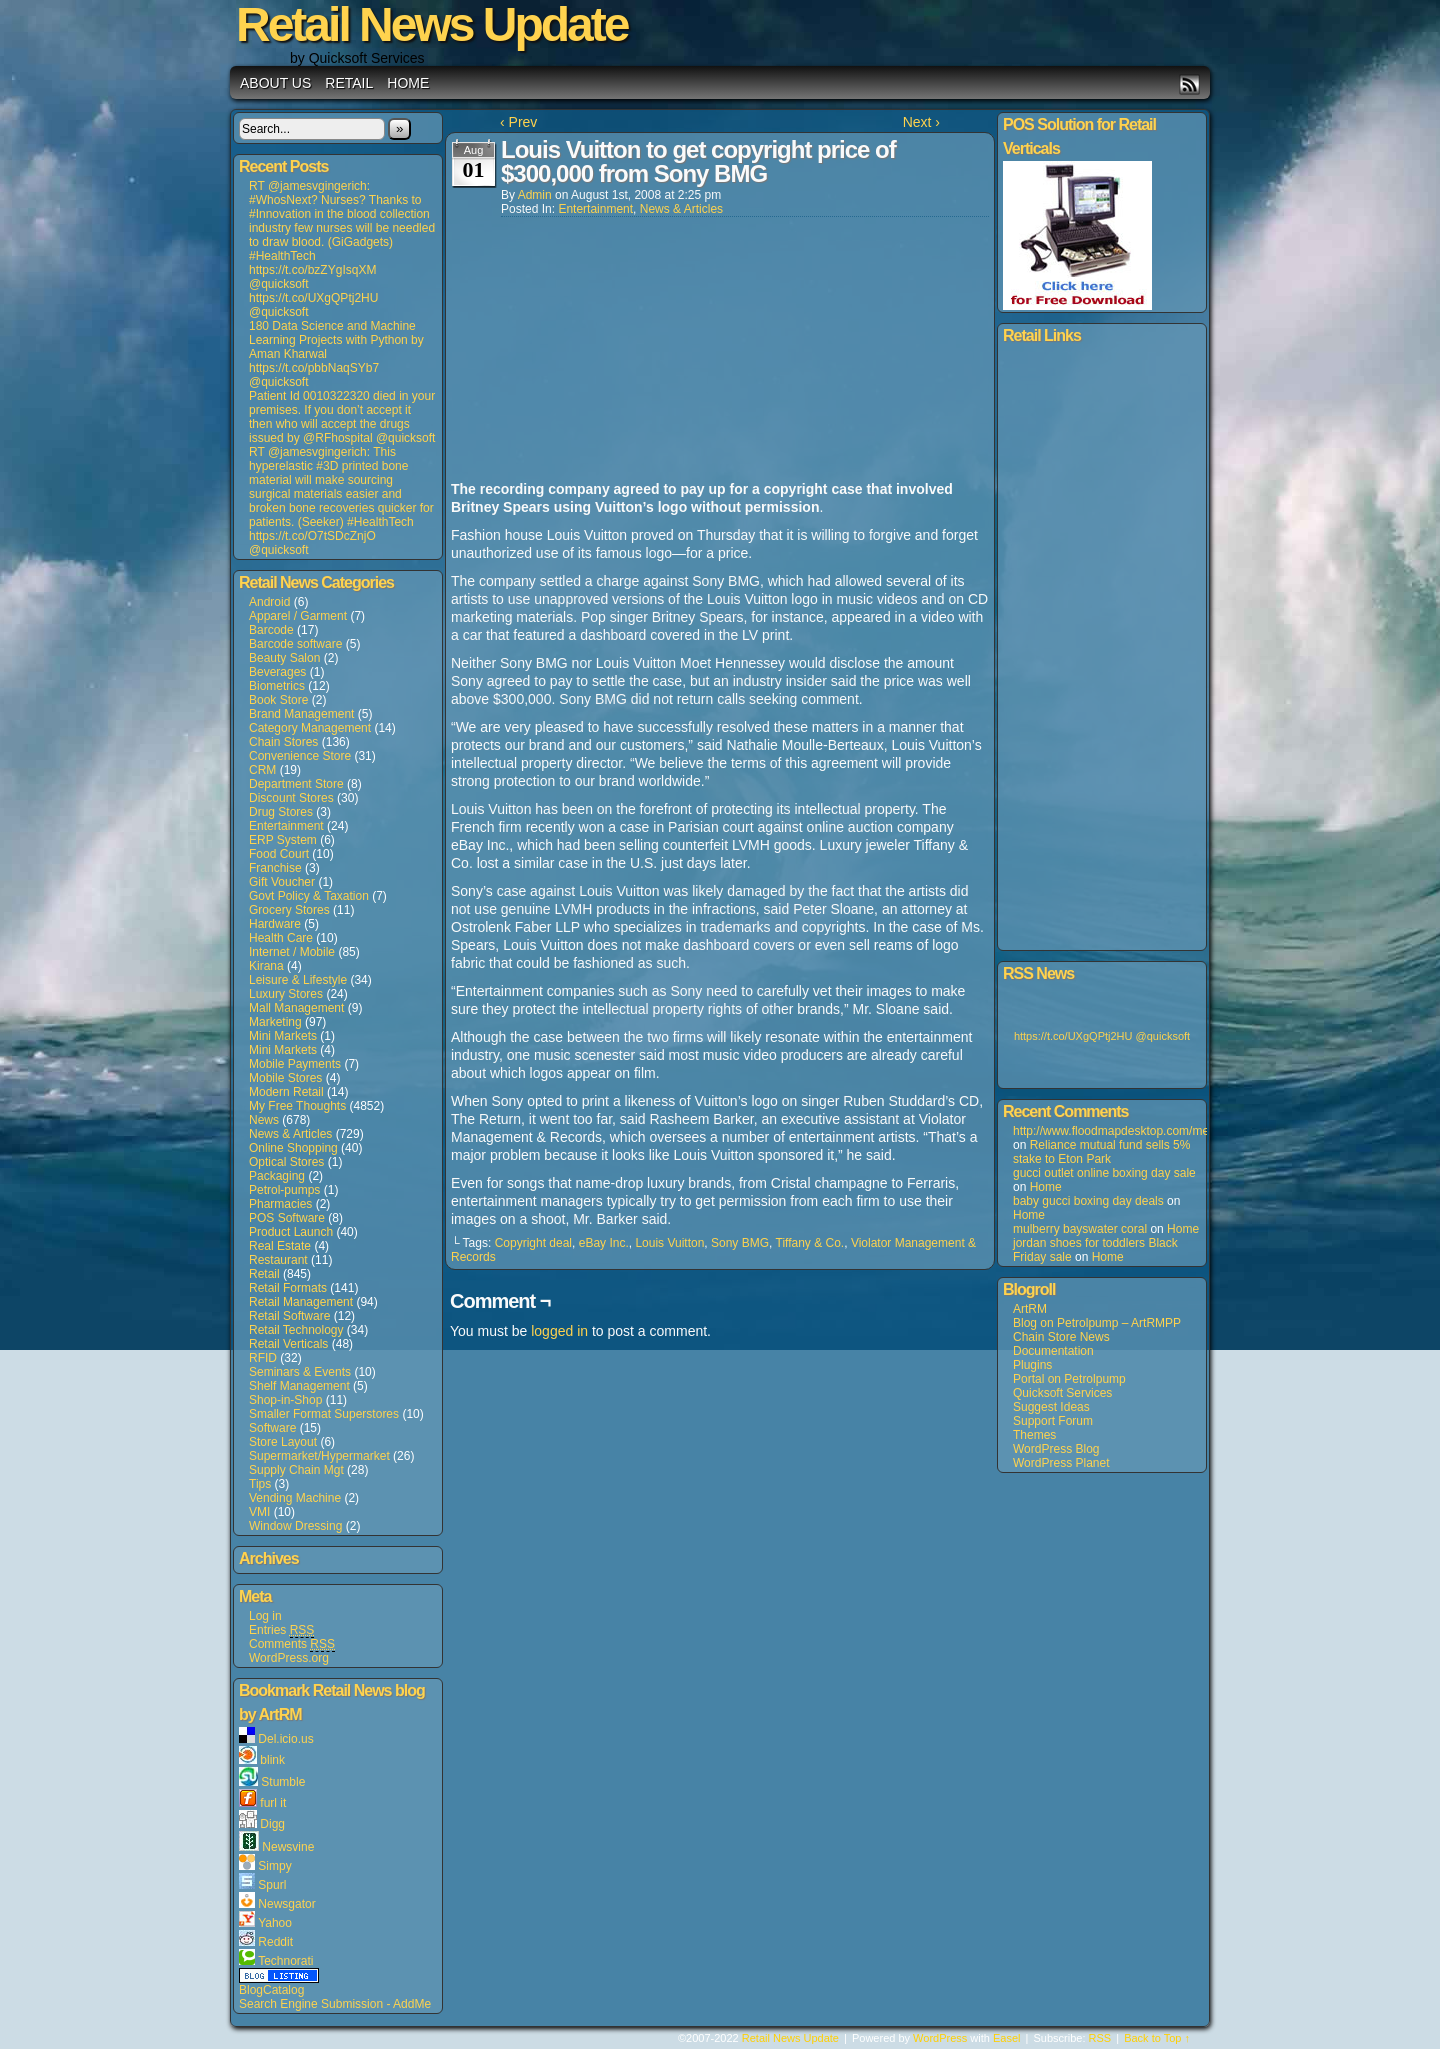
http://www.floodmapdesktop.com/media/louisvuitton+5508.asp (1179, 1131)
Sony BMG (740, 1243)
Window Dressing (295, 1526)
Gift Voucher (282, 882)
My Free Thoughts (297, 1106)
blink (272, 1760)
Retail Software (289, 1316)
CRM (262, 770)
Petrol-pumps (284, 1190)
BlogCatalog (271, 1990)
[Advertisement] (601, 350)
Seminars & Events (300, 1372)
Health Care (281, 938)
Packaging (277, 1176)
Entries (281, 1630)
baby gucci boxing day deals (1088, 1201)
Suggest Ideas (1051, 1407)
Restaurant (278, 1260)
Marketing (275, 1022)
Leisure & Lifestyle (298, 980)
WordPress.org (289, 1658)
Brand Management (301, 714)
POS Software (287, 1218)
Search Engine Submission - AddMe (335, 2004)
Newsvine (288, 1847)
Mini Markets (283, 1036)
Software (272, 1428)
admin (535, 195)
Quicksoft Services (1062, 1393)
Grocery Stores (289, 910)
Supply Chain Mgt (296, 1470)
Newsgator (286, 1904)
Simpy (274, 1866)
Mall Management (296, 1008)
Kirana (266, 966)
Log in (265, 1616)
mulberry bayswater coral (1080, 1229)
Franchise (275, 868)
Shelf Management (299, 1386)
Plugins (1032, 1365)
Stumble (283, 1782)
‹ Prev (518, 122)
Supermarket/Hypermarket (319, 1456)
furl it (273, 1803)
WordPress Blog (1056, 1449)
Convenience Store (300, 756)
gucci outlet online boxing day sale (1104, 1173)
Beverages (277, 672)
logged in (559, 1331)
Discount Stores (291, 798)
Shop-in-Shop (285, 1400)
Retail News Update (790, 2038)
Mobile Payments (295, 1064)
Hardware (275, 924)
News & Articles (290, 1134)
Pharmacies (280, 1204)
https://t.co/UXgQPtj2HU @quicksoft (1102, 1036)
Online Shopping (293, 1148)
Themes (1034, 1435)
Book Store (278, 700)
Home (408, 83)
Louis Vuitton (669, 1243)
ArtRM (1030, 1309)
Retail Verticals (288, 1344)
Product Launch (291, 1232)
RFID (263, 1358)
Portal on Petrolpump (1069, 1379)
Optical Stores (286, 1162)
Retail (349, 83)
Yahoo (275, 1923)
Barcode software (295, 644)
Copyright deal (533, 1243)
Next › (921, 122)
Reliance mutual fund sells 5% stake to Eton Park (1101, 1152)
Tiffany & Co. (810, 1243)
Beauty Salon (284, 658)
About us (275, 83)
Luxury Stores (286, 994)
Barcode (271, 630)
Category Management (310, 728)
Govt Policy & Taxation (309, 896)
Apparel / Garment (298, 616)
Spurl (272, 1885)
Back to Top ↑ (1157, 2038)
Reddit (275, 1942)
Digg (272, 1824)
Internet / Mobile (292, 952)
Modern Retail (286, 1092)
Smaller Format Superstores (324, 1414)
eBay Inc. (604, 1243)
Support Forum (1053, 1421)
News (264, 1120)
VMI (259, 1512)
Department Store (296, 784)
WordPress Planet (1061, 1463)
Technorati (285, 1961)
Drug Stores (281, 812)
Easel (1007, 2038)
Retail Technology (296, 1330)
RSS (1189, 84)
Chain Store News (1061, 1337)
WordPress (940, 2038)
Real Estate (280, 1246)
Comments (292, 1644)
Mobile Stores (285, 1078)
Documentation (1053, 1351)
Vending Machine (295, 1498)
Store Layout (283, 1442)
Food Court (279, 854)
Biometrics (277, 686)
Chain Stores (283, 742)
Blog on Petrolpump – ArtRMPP (1097, 1323)
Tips (260, 1484)
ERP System (283, 840)
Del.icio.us (285, 1739)
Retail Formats (288, 1288)
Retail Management (301, 1302)
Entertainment (286, 826)
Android (269, 602)
